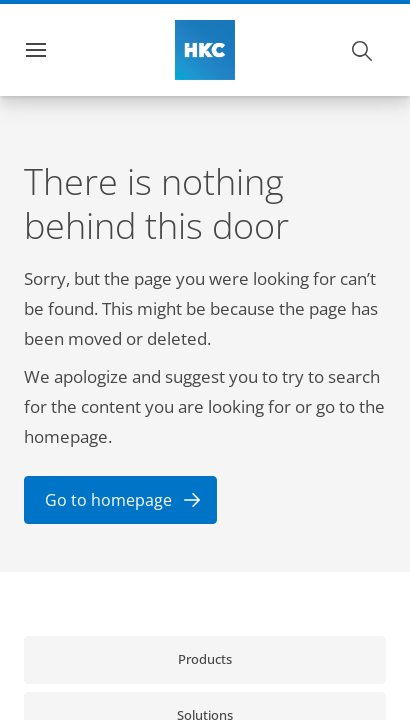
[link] (205, 660)
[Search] (363, 50)
